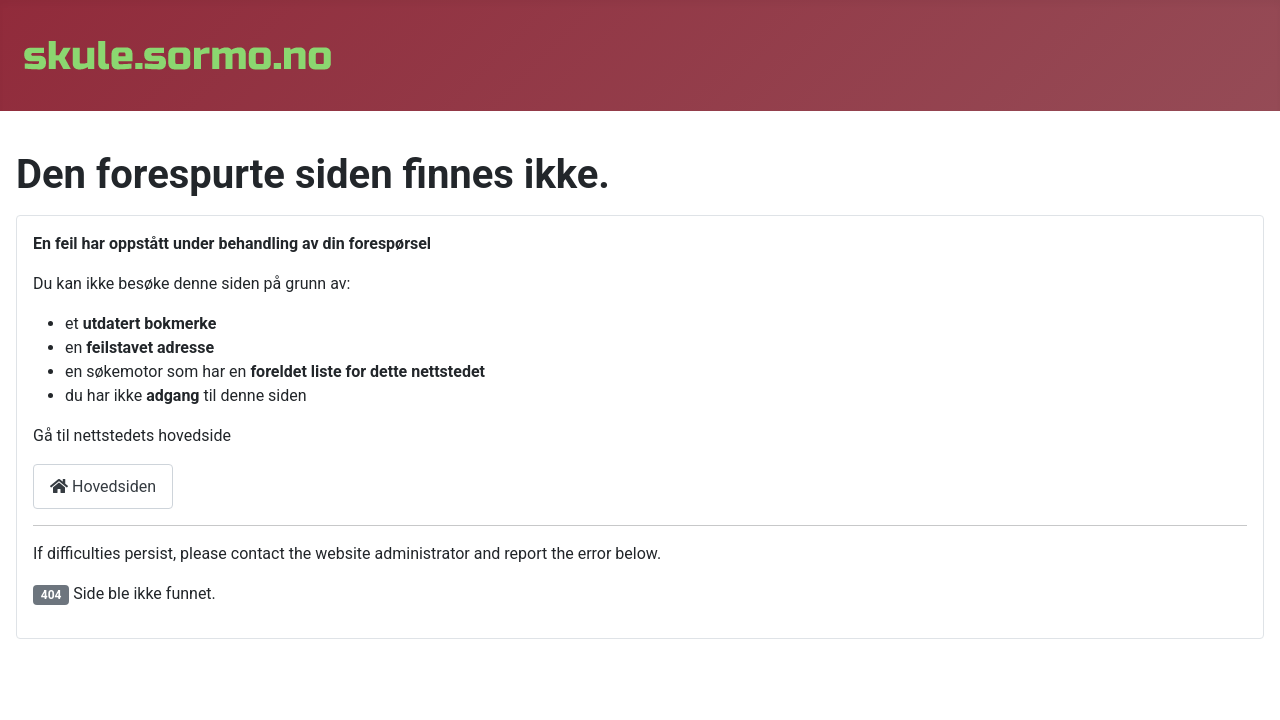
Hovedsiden (103, 486)
